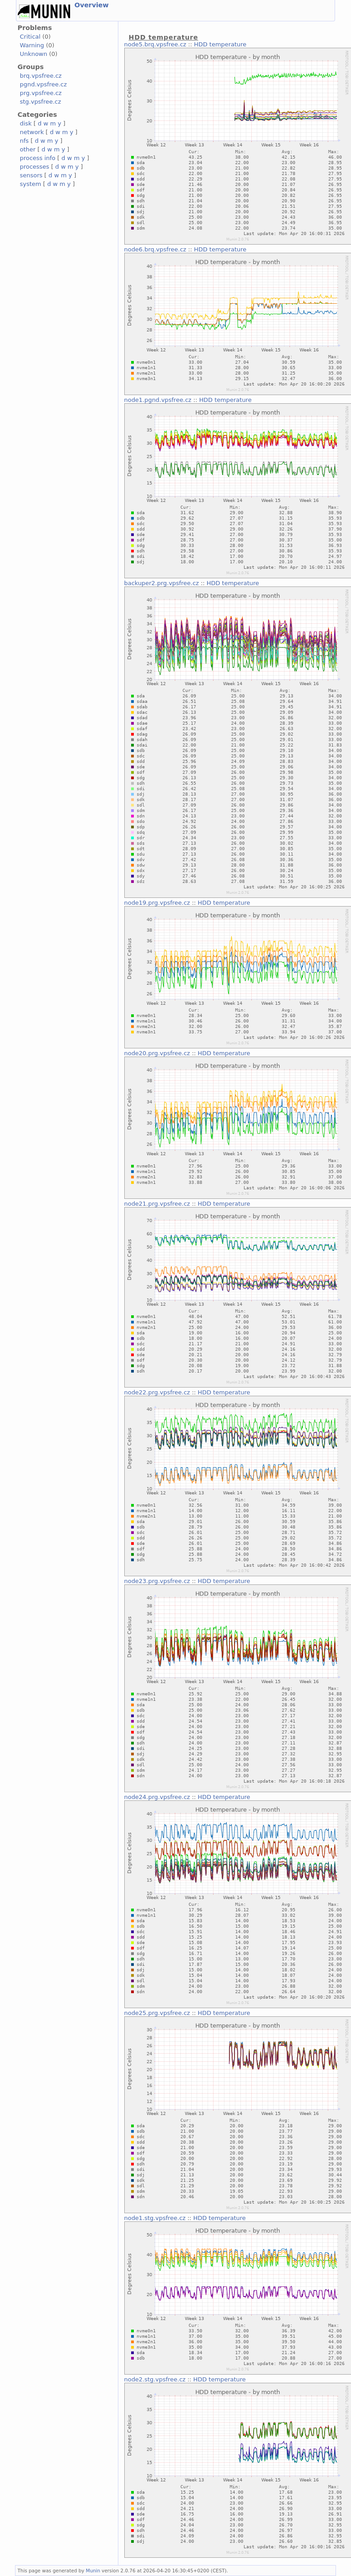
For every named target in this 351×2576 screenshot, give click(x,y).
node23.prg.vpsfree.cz (157, 1581)
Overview (92, 5)
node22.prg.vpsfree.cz (157, 1392)
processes (35, 166)
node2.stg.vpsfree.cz (155, 2379)
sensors (31, 175)
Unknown (33, 53)
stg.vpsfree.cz (40, 101)
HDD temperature (220, 44)
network (32, 132)
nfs (24, 140)
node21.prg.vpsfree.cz (157, 1203)
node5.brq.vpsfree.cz (155, 44)
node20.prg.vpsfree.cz (157, 1053)
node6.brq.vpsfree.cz (155, 249)
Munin (93, 2570)
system (30, 183)
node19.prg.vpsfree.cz (157, 902)
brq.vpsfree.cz (41, 75)
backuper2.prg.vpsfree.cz (161, 583)
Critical (30, 36)
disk (26, 123)
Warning (32, 45)
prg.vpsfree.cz (41, 93)
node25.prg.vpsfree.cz (157, 2013)
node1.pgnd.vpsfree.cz (158, 399)
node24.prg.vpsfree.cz (157, 1797)
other (28, 149)
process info (38, 158)
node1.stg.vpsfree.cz (155, 2218)
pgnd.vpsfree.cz (43, 84)
